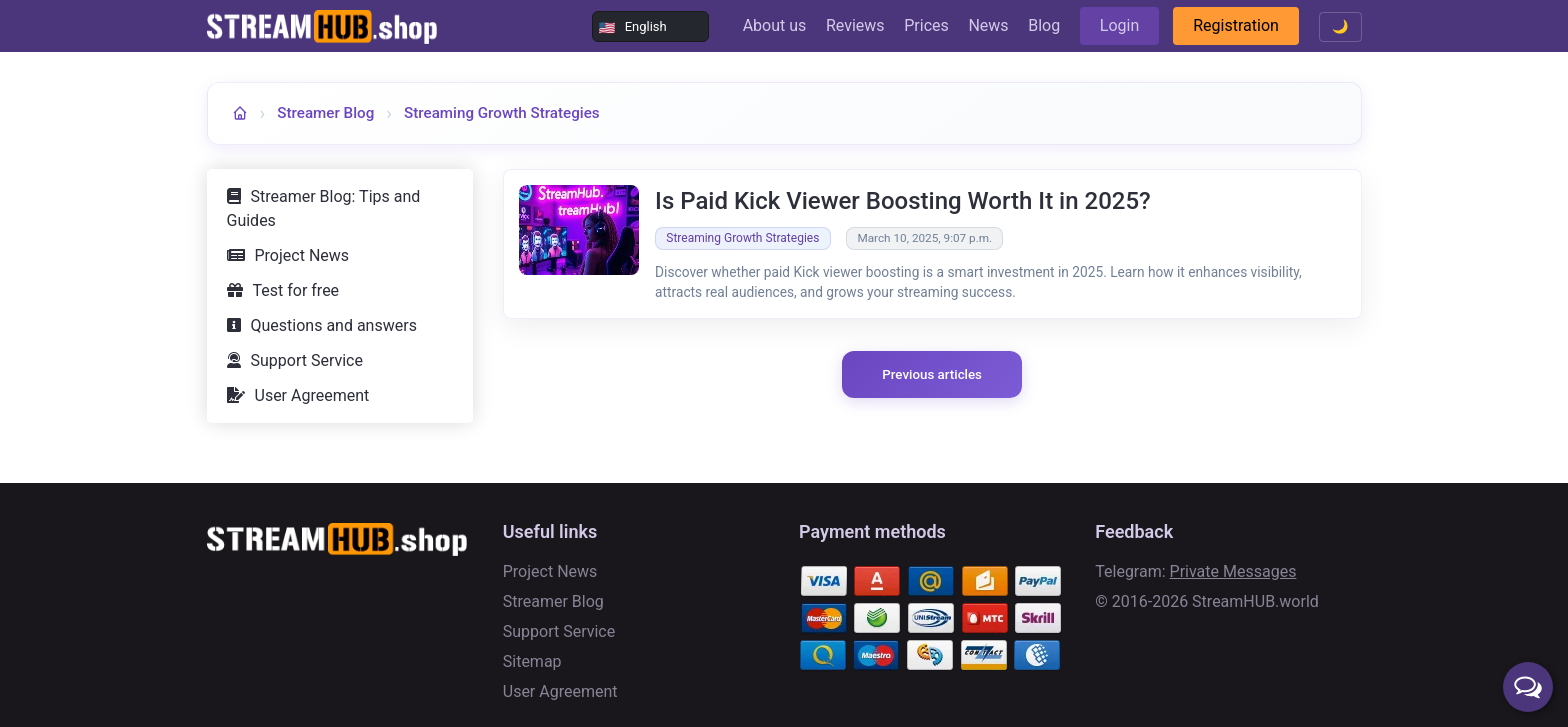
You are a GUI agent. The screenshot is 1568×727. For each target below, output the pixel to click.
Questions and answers (334, 325)
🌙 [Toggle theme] (1340, 26)
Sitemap (532, 661)
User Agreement (312, 395)
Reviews (855, 25)
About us (775, 25)
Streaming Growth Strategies (502, 113)
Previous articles (932, 374)
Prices (926, 25)
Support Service (307, 360)
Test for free (296, 290)
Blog (1044, 25)
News (988, 25)
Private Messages (1233, 571)
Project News (302, 255)
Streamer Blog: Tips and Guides (324, 208)
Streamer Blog (325, 113)
